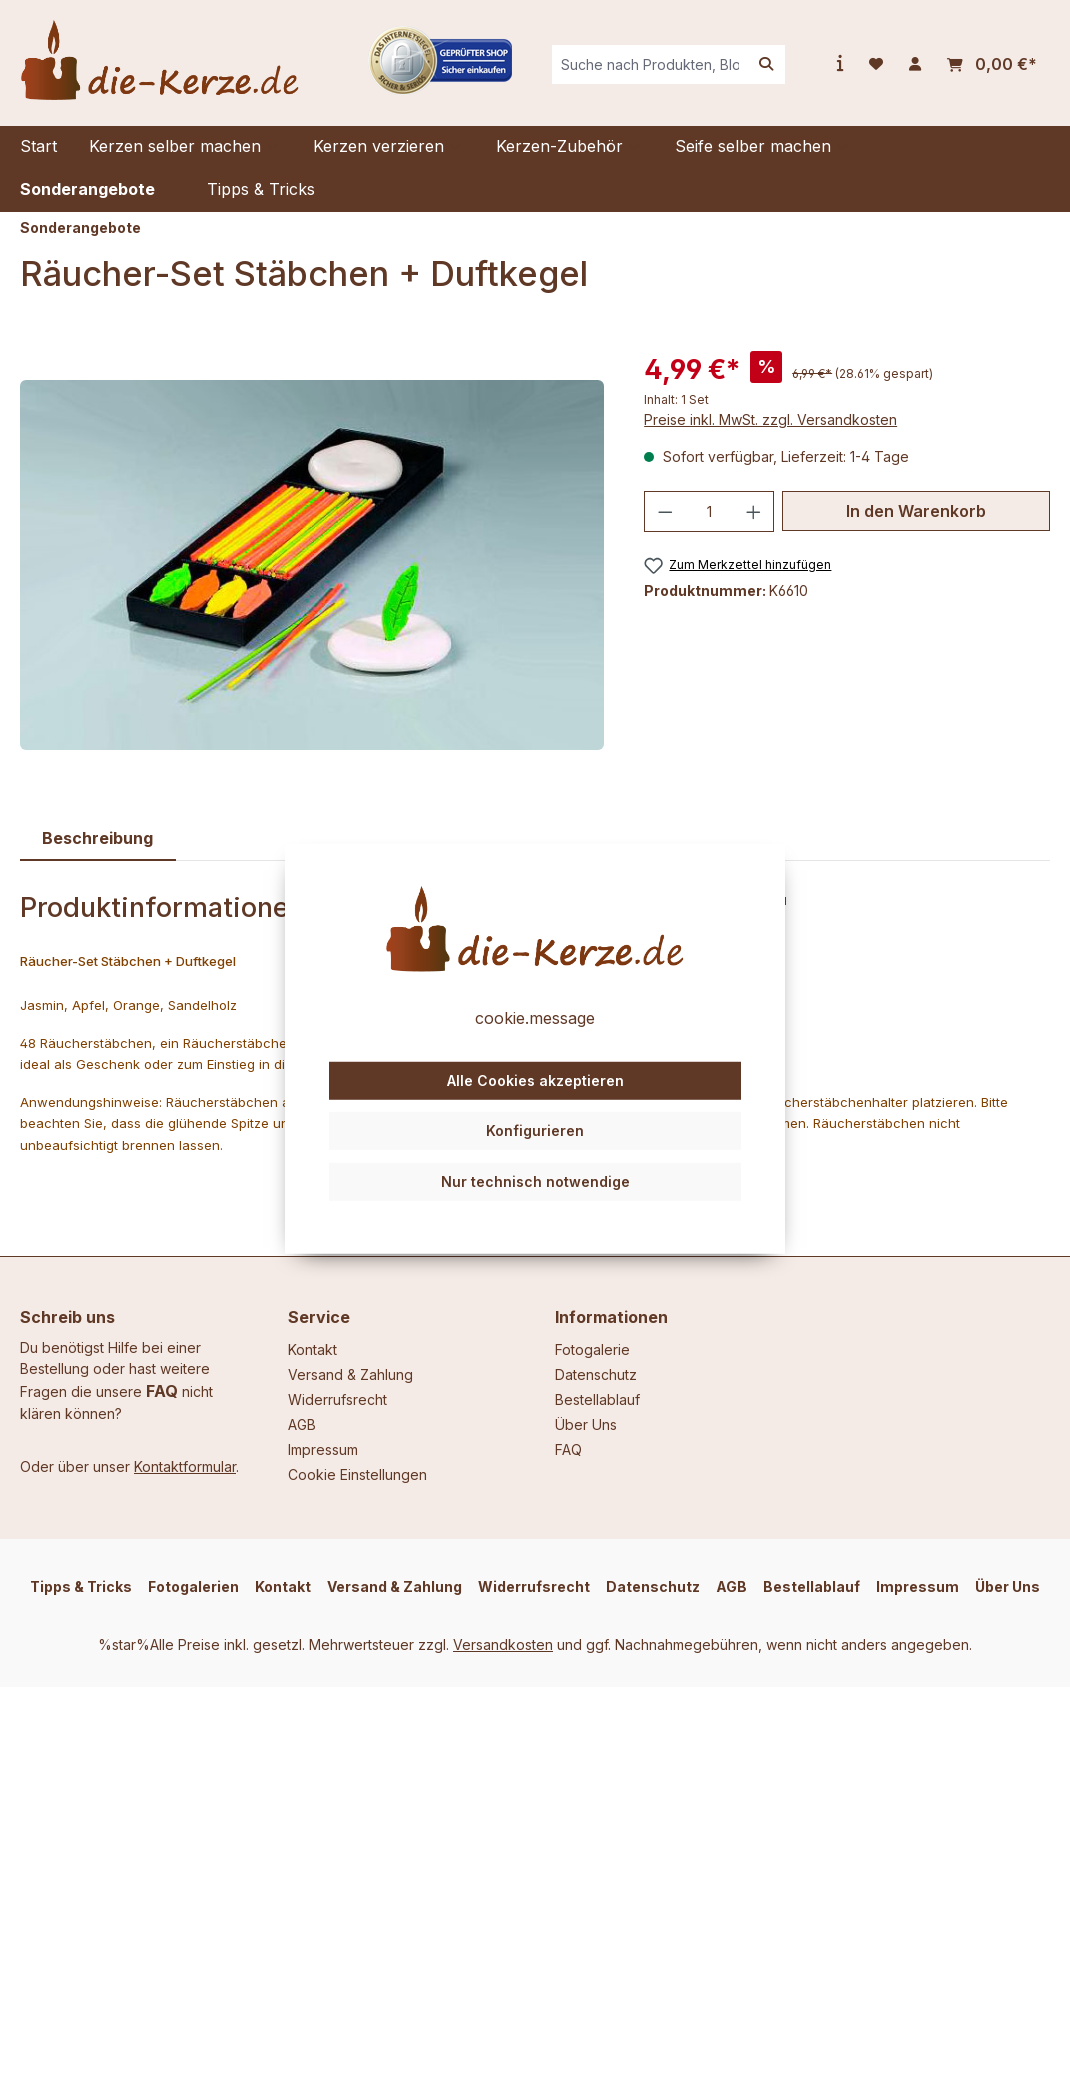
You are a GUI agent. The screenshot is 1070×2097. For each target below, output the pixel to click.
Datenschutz (596, 1374)
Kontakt (312, 1349)
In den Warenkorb (916, 511)
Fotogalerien (193, 1586)
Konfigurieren (535, 1130)
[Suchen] (766, 64)
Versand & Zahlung (350, 1374)
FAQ (162, 1391)
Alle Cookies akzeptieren (535, 1079)
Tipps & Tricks (81, 1586)
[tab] (98, 838)
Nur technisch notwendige (535, 1181)
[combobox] (650, 64)
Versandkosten (503, 1644)
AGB (302, 1424)
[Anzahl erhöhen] (754, 511)
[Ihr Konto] (915, 64)
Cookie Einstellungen (357, 1474)
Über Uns (586, 1424)
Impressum (323, 1449)
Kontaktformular (185, 1466)
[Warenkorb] (992, 64)
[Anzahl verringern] (665, 511)
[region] (312, 565)
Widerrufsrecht (337, 1399)
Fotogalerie (592, 1349)
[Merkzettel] (876, 64)
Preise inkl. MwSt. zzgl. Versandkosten (770, 419)
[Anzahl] (709, 511)
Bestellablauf (597, 1399)
